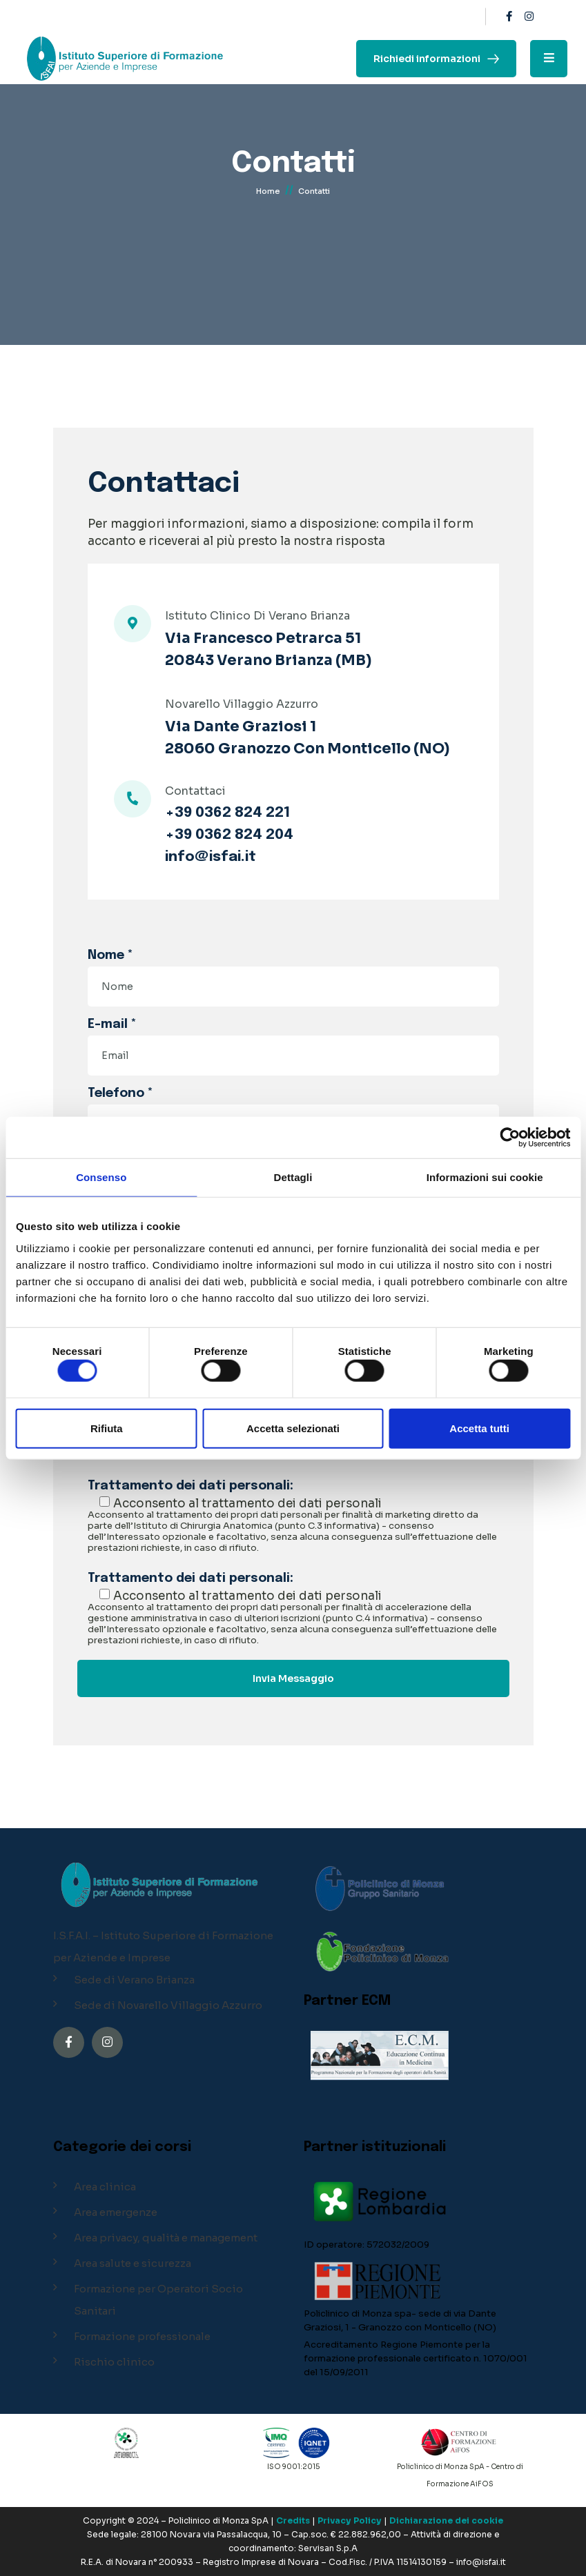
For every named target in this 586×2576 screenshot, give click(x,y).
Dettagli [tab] (293, 1177)
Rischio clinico (114, 2361)
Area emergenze (115, 2212)
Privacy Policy (350, 2520)
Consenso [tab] (101, 1177)
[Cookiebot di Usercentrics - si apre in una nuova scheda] (509, 1137)
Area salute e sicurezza (132, 2263)
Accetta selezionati (293, 1428)
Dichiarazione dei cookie (446, 2520)
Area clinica (105, 2186)
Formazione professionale (142, 2336)
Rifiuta (106, 1428)
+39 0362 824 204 (229, 835)
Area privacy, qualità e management (165, 2237)
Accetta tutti (479, 1428)
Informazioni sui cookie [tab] (485, 1177)
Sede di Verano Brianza (134, 1979)
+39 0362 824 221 (228, 813)
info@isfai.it (210, 857)
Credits (293, 2520)
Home (268, 192)
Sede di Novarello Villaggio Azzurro (168, 2005)
